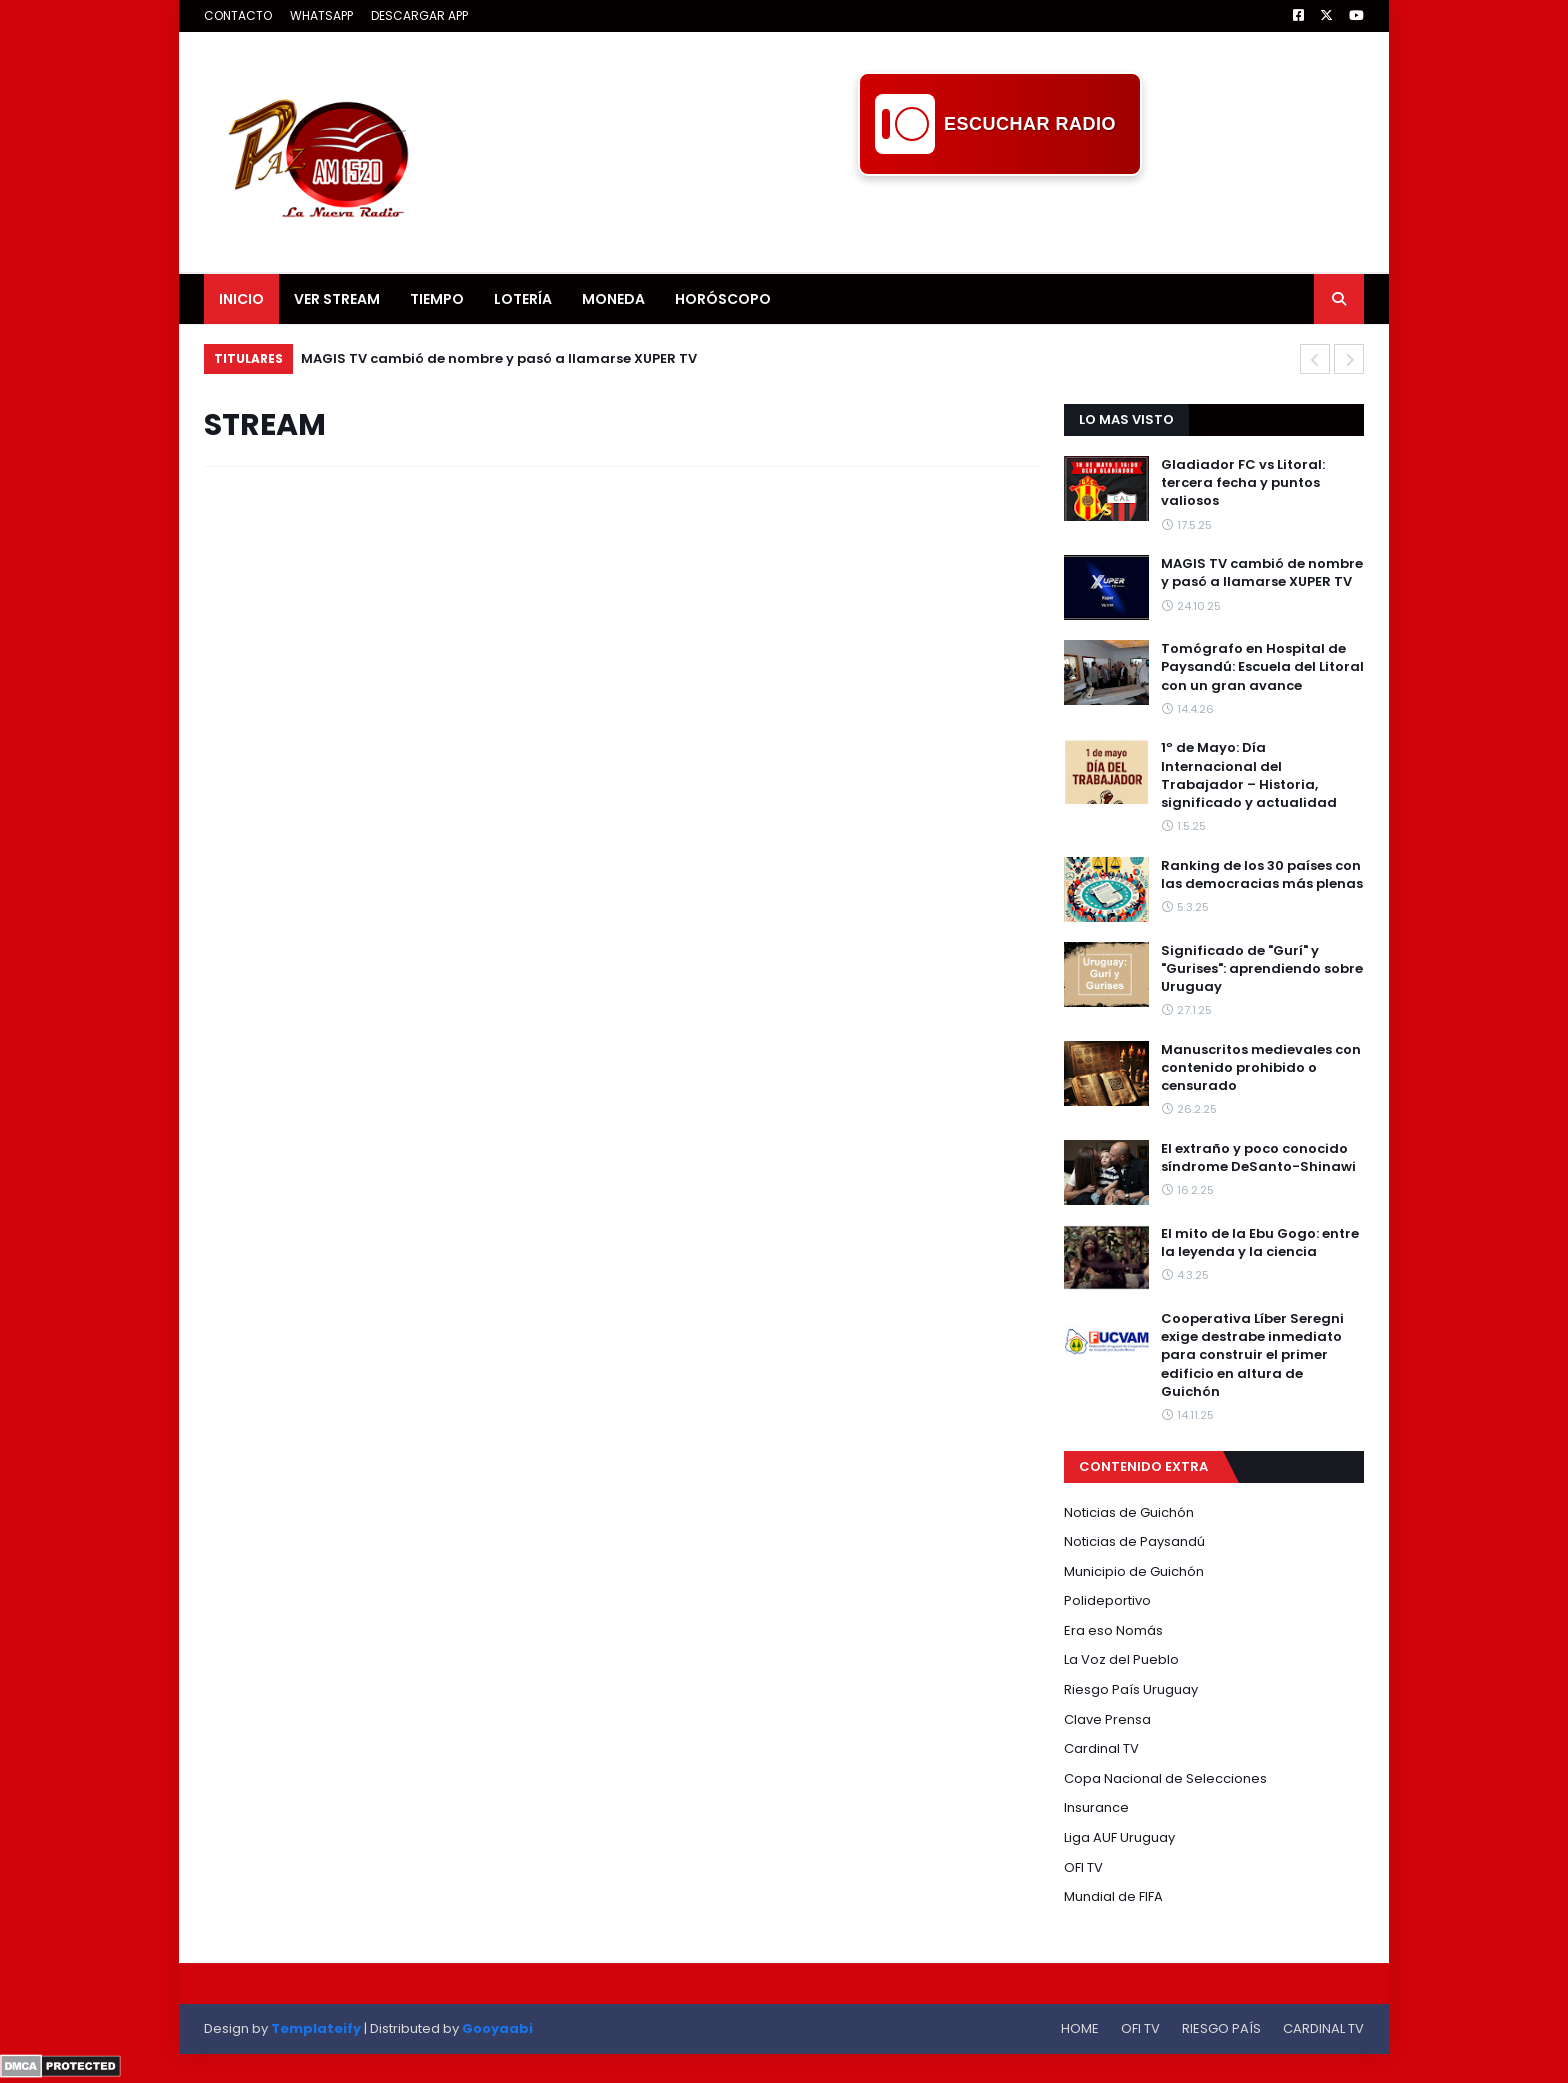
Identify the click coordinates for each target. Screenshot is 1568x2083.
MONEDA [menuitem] (613, 299)
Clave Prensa (1107, 1719)
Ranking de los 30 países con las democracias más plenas (1262, 875)
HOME (1080, 2028)
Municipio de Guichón (1134, 1571)
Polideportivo (1107, 1600)
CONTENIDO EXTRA (1143, 1466)
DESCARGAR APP (419, 15)
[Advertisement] (1000, 221)
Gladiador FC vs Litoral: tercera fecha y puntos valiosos (1243, 483)
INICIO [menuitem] (241, 299)
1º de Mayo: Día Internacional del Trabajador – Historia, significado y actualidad (1249, 775)
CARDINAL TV (1323, 2028)
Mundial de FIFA (1113, 1896)
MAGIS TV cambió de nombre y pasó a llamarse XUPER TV (499, 358)
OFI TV (1083, 1867)
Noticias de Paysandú (1134, 1541)
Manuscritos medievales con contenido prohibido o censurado (1261, 1068)
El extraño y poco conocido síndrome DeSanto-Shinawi (1258, 1158)
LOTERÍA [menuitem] (523, 299)
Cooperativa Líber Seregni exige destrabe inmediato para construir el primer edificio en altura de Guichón (1252, 1355)
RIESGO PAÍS (1221, 2028)
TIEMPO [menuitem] (437, 299)
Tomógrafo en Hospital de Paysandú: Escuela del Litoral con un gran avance (1262, 667)
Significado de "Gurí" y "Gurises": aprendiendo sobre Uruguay (1262, 969)
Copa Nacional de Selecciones (1165, 1778)
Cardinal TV (1101, 1748)
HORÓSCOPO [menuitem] (723, 299)
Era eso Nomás (1113, 1630)
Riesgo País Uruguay (1131, 1689)
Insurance (1096, 1807)
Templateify (316, 2028)
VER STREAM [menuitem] (337, 299)
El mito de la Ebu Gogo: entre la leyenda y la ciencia (1260, 1243)
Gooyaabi (497, 2028)
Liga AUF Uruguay (1119, 1837)
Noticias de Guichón (1129, 1512)
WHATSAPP (321, 15)
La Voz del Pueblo (1121, 1659)
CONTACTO (238, 15)
